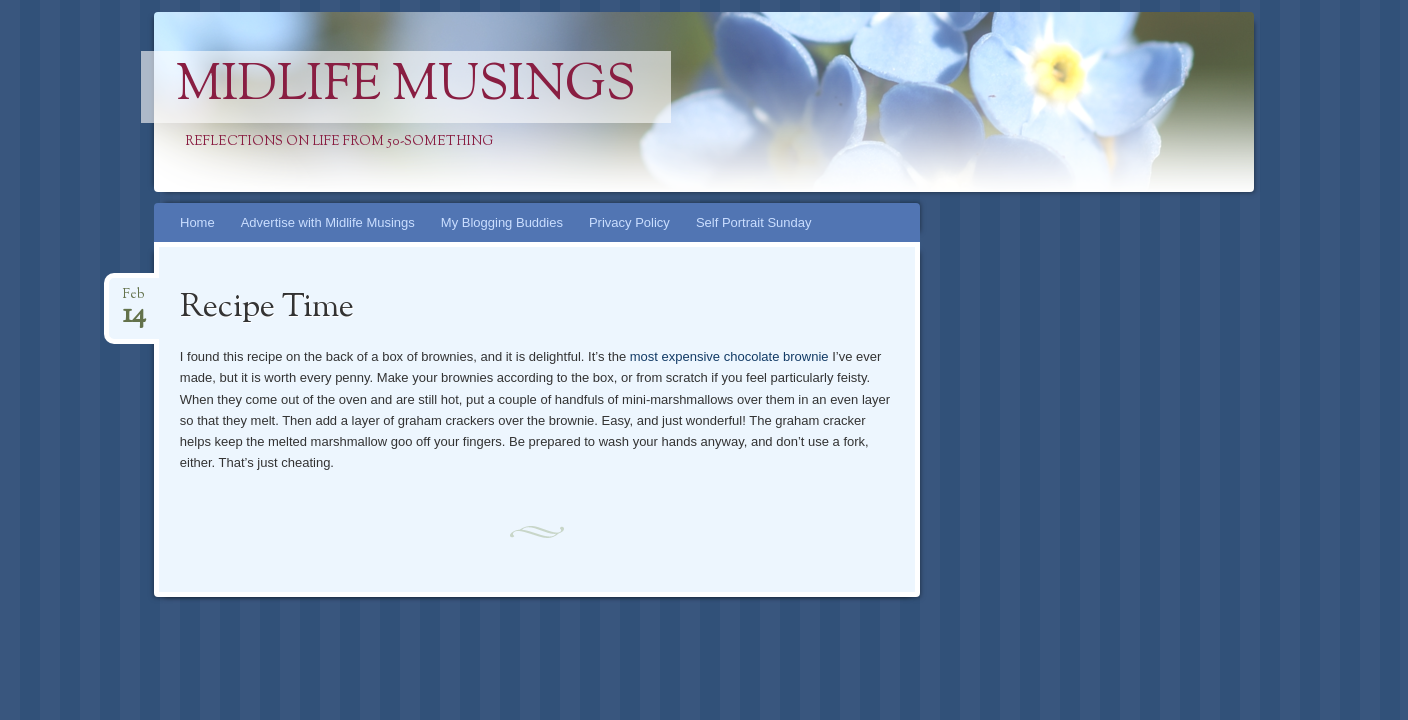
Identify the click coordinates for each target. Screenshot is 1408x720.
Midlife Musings (406, 87)
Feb (134, 300)
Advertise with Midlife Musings (328, 222)
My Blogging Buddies (502, 222)
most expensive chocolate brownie (729, 356)
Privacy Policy (629, 222)
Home (197, 222)
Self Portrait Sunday (754, 222)
